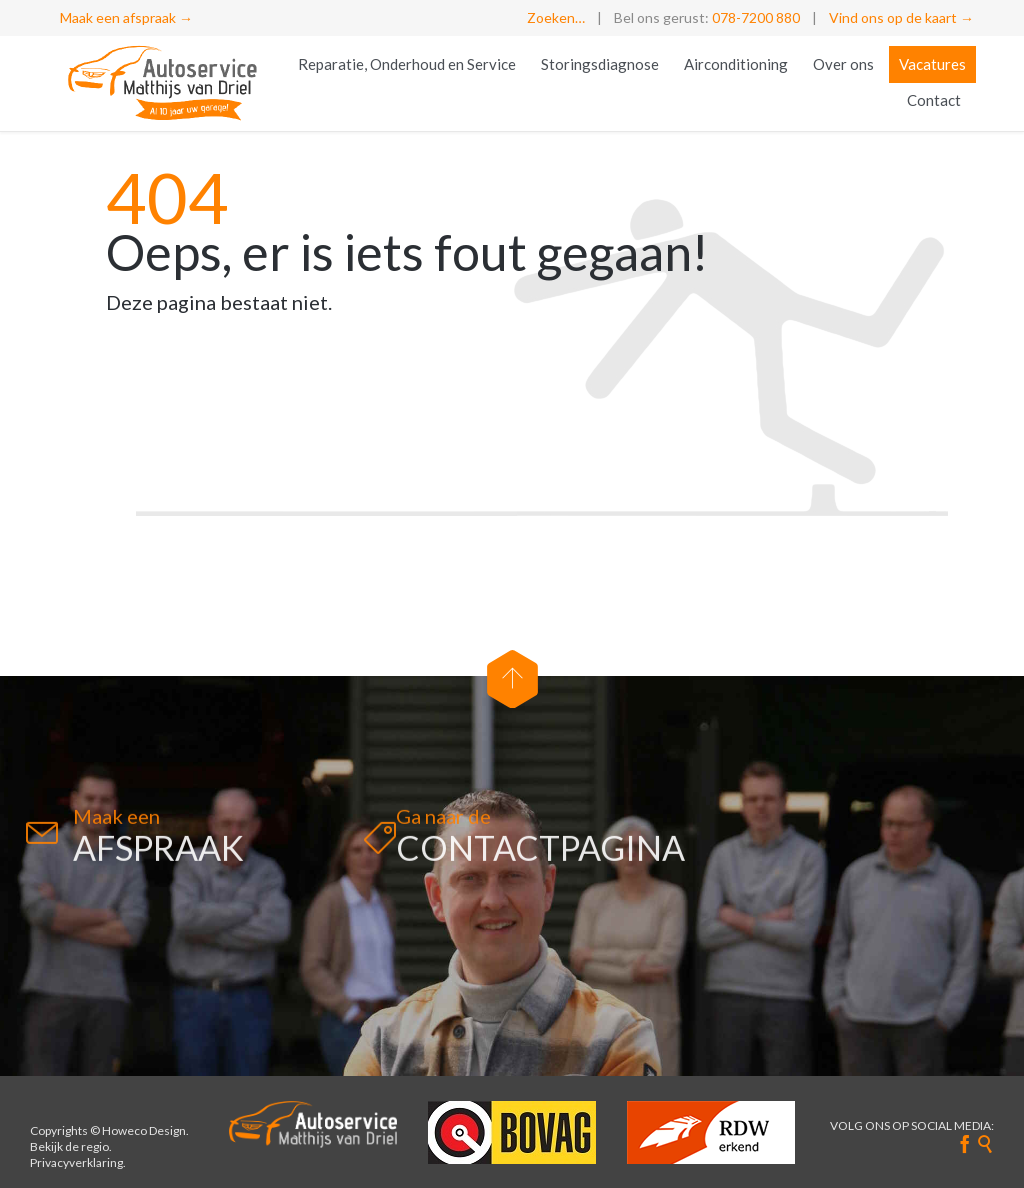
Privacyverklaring (76, 1162)
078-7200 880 (756, 17)
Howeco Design (144, 1130)
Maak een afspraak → (126, 17)
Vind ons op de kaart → (901, 17)
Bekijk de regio (69, 1146)
